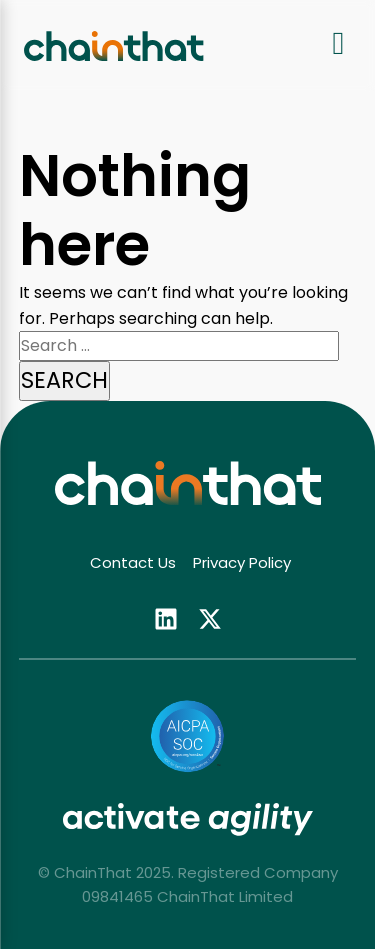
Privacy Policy (242, 562)
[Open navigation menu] (339, 46)
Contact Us (133, 562)
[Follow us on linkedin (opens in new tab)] (166, 617)
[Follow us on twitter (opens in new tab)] (210, 617)
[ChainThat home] (114, 46)
